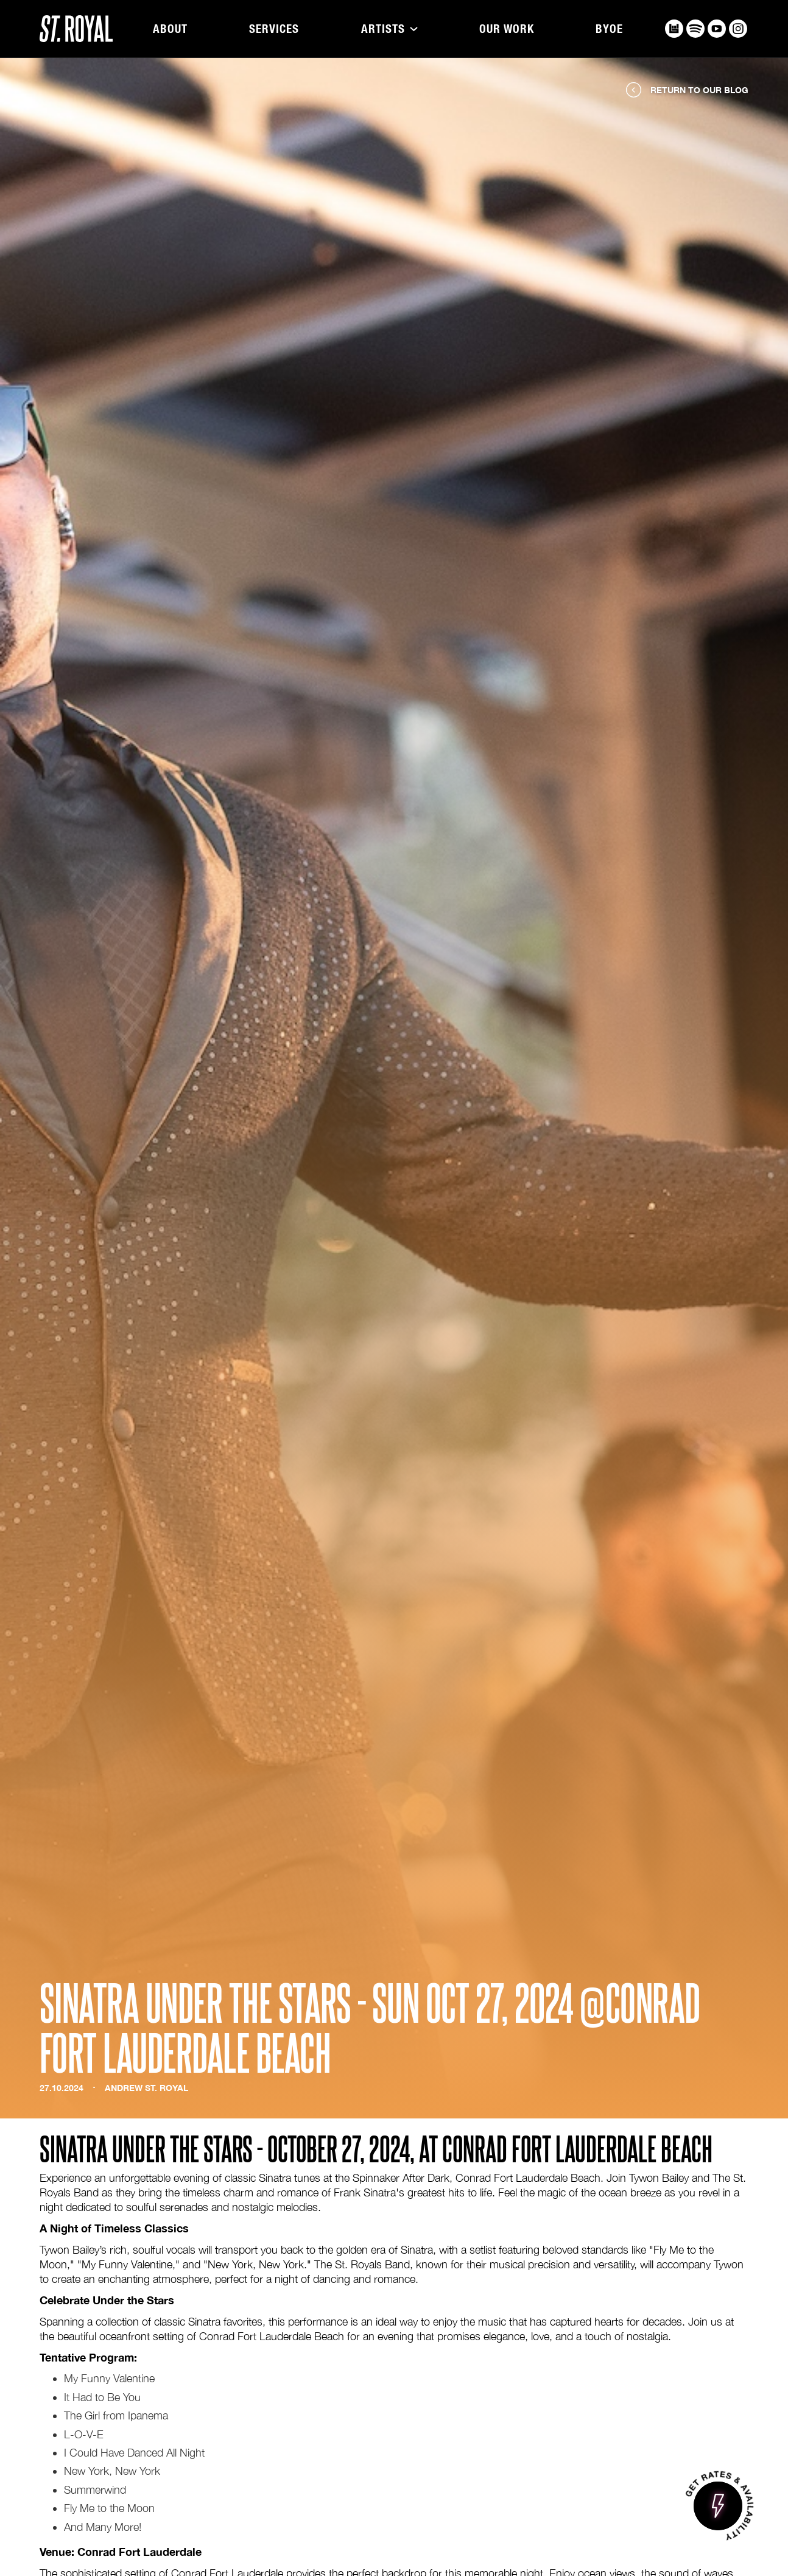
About (170, 29)
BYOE (609, 29)
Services (274, 29)
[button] (389, 29)
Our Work (506, 29)
